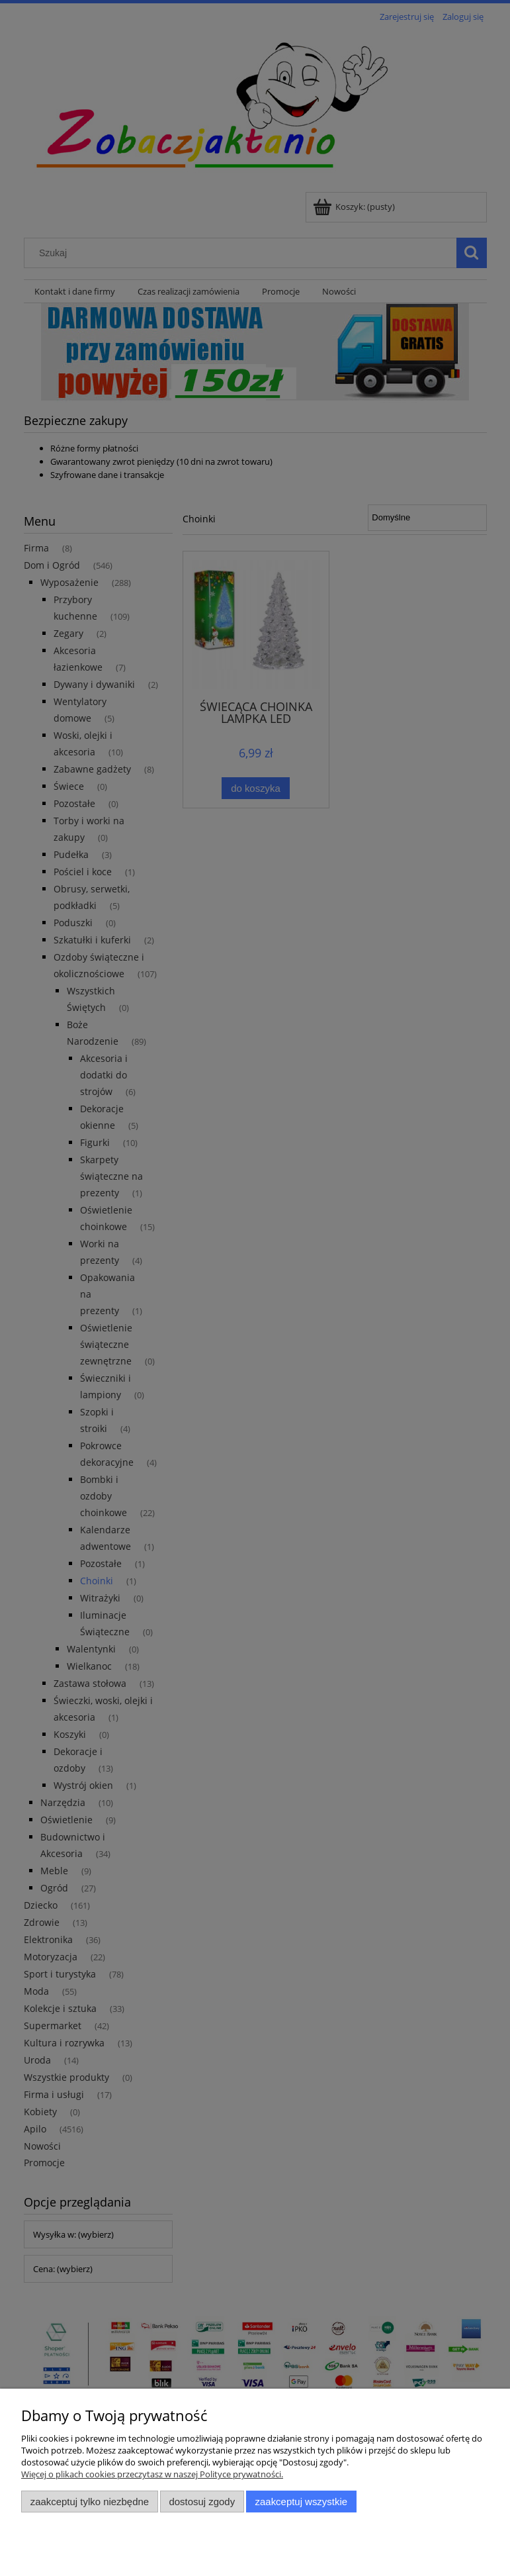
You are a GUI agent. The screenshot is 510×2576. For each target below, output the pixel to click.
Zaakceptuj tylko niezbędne (89, 2501)
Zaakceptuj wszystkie (301, 2501)
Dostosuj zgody (202, 2501)
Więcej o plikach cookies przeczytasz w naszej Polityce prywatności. (152, 2474)
